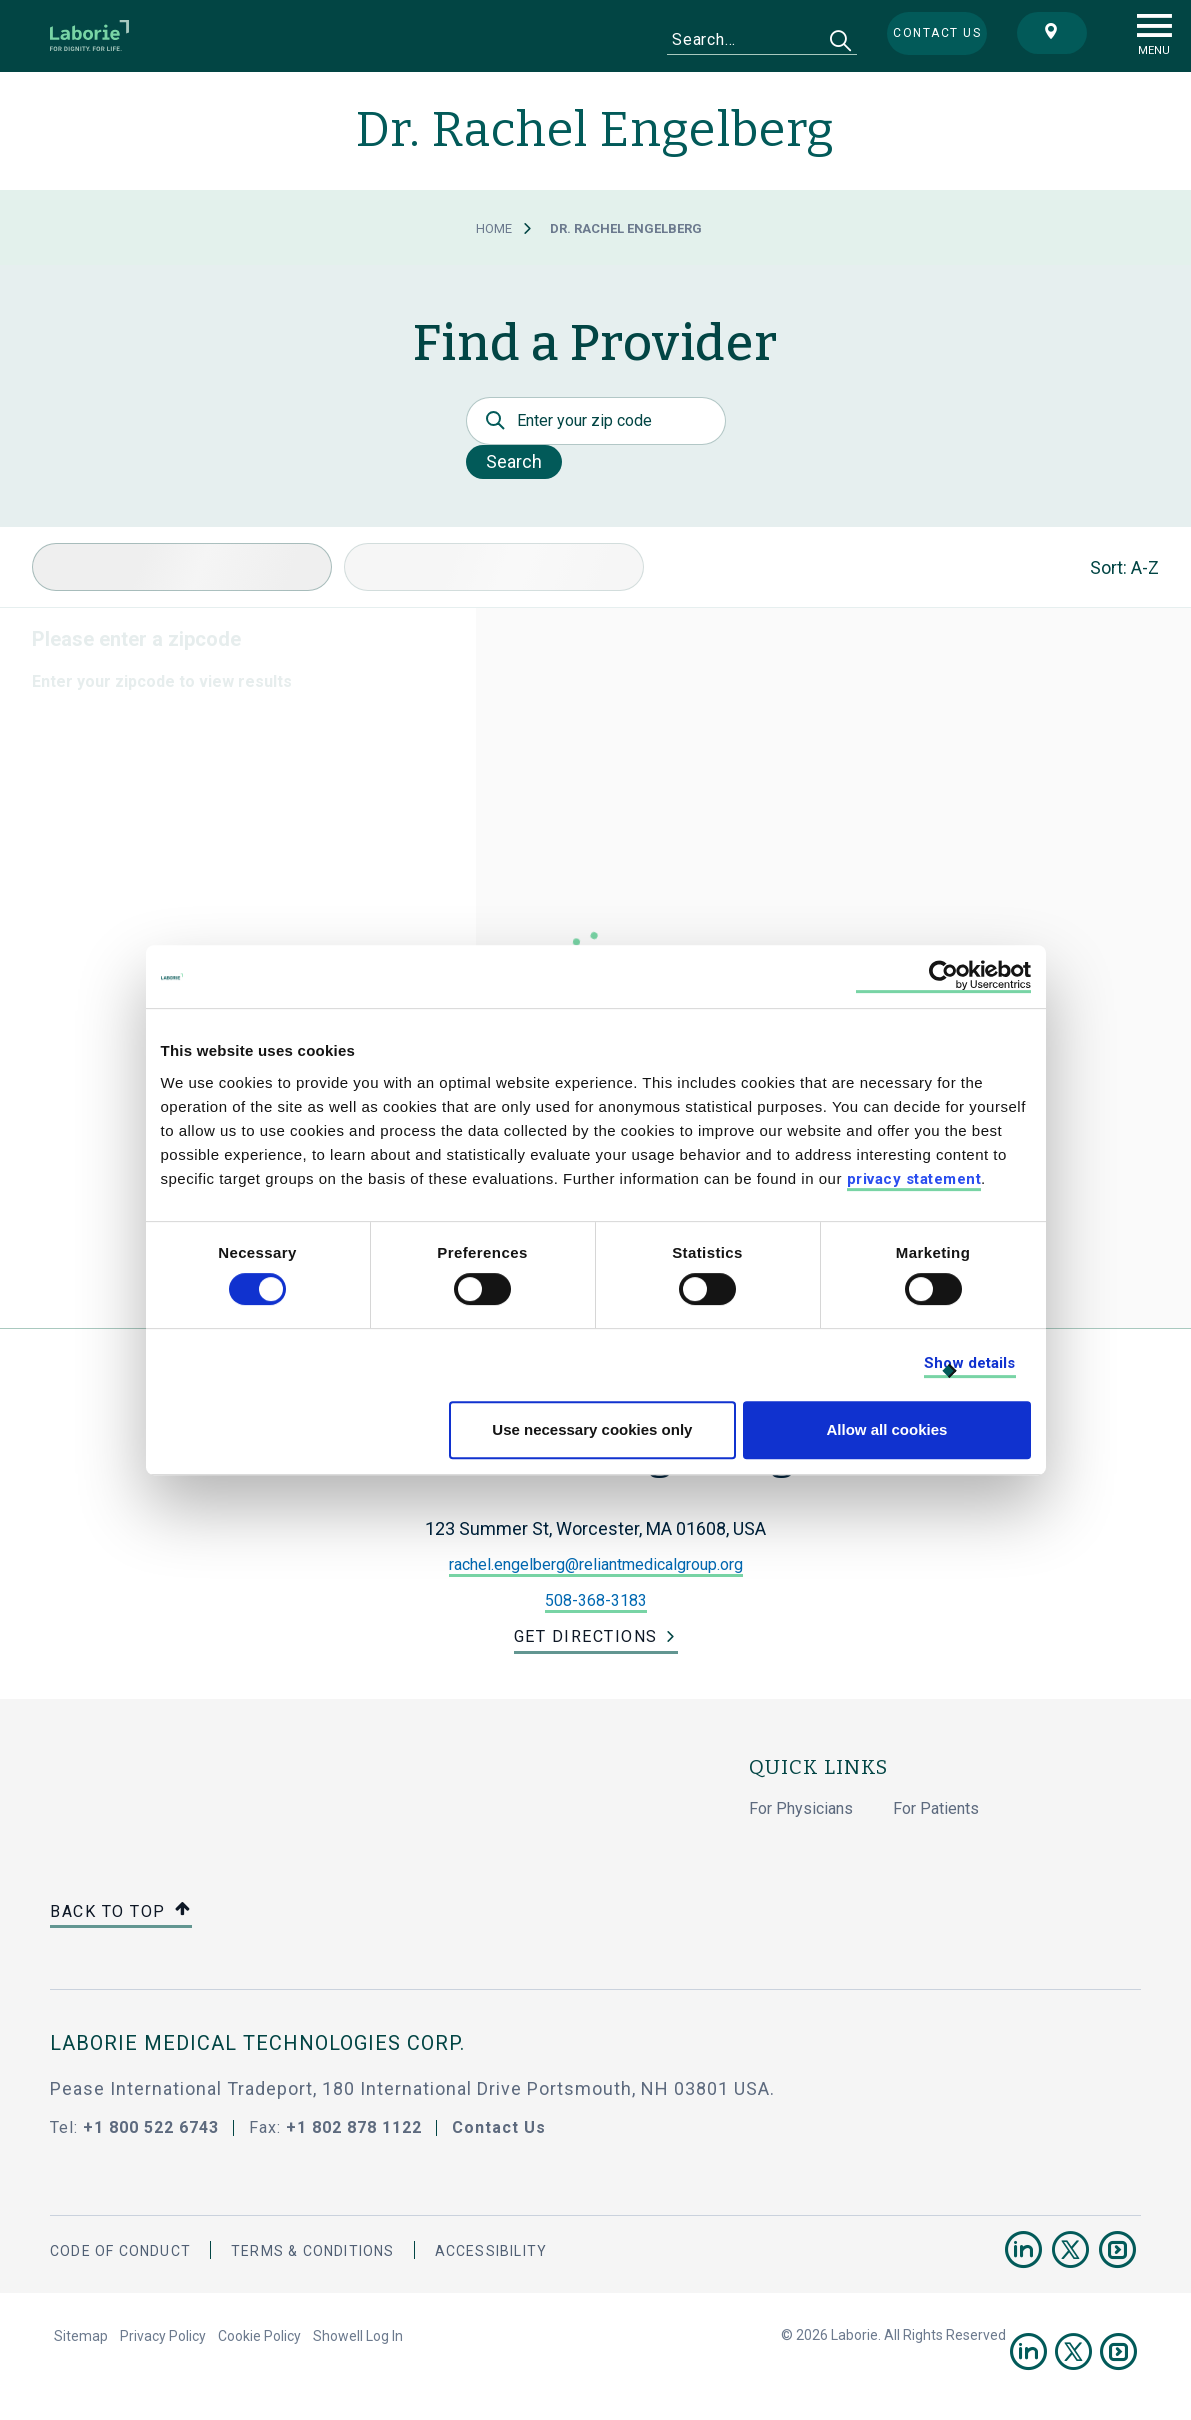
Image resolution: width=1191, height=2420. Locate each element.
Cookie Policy (259, 2336)
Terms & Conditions (313, 2251)
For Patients (936, 1808)
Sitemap (81, 2336)
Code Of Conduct (120, 2251)
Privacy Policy (163, 2336)
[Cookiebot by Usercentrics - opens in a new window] (943, 976)
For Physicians (801, 1808)
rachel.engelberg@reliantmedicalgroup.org (596, 1564)
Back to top (121, 1912)
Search (514, 461)
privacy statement (914, 1179)
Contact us (937, 33)
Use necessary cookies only (592, 1429)
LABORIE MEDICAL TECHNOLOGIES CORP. (257, 2043)
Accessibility (491, 2251)
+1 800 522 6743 (151, 2127)
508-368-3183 (596, 1600)
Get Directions (586, 1636)
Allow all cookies (887, 1429)
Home (494, 228)
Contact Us (499, 2127)
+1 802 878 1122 (354, 2127)
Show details (969, 1363)
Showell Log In (358, 2336)
